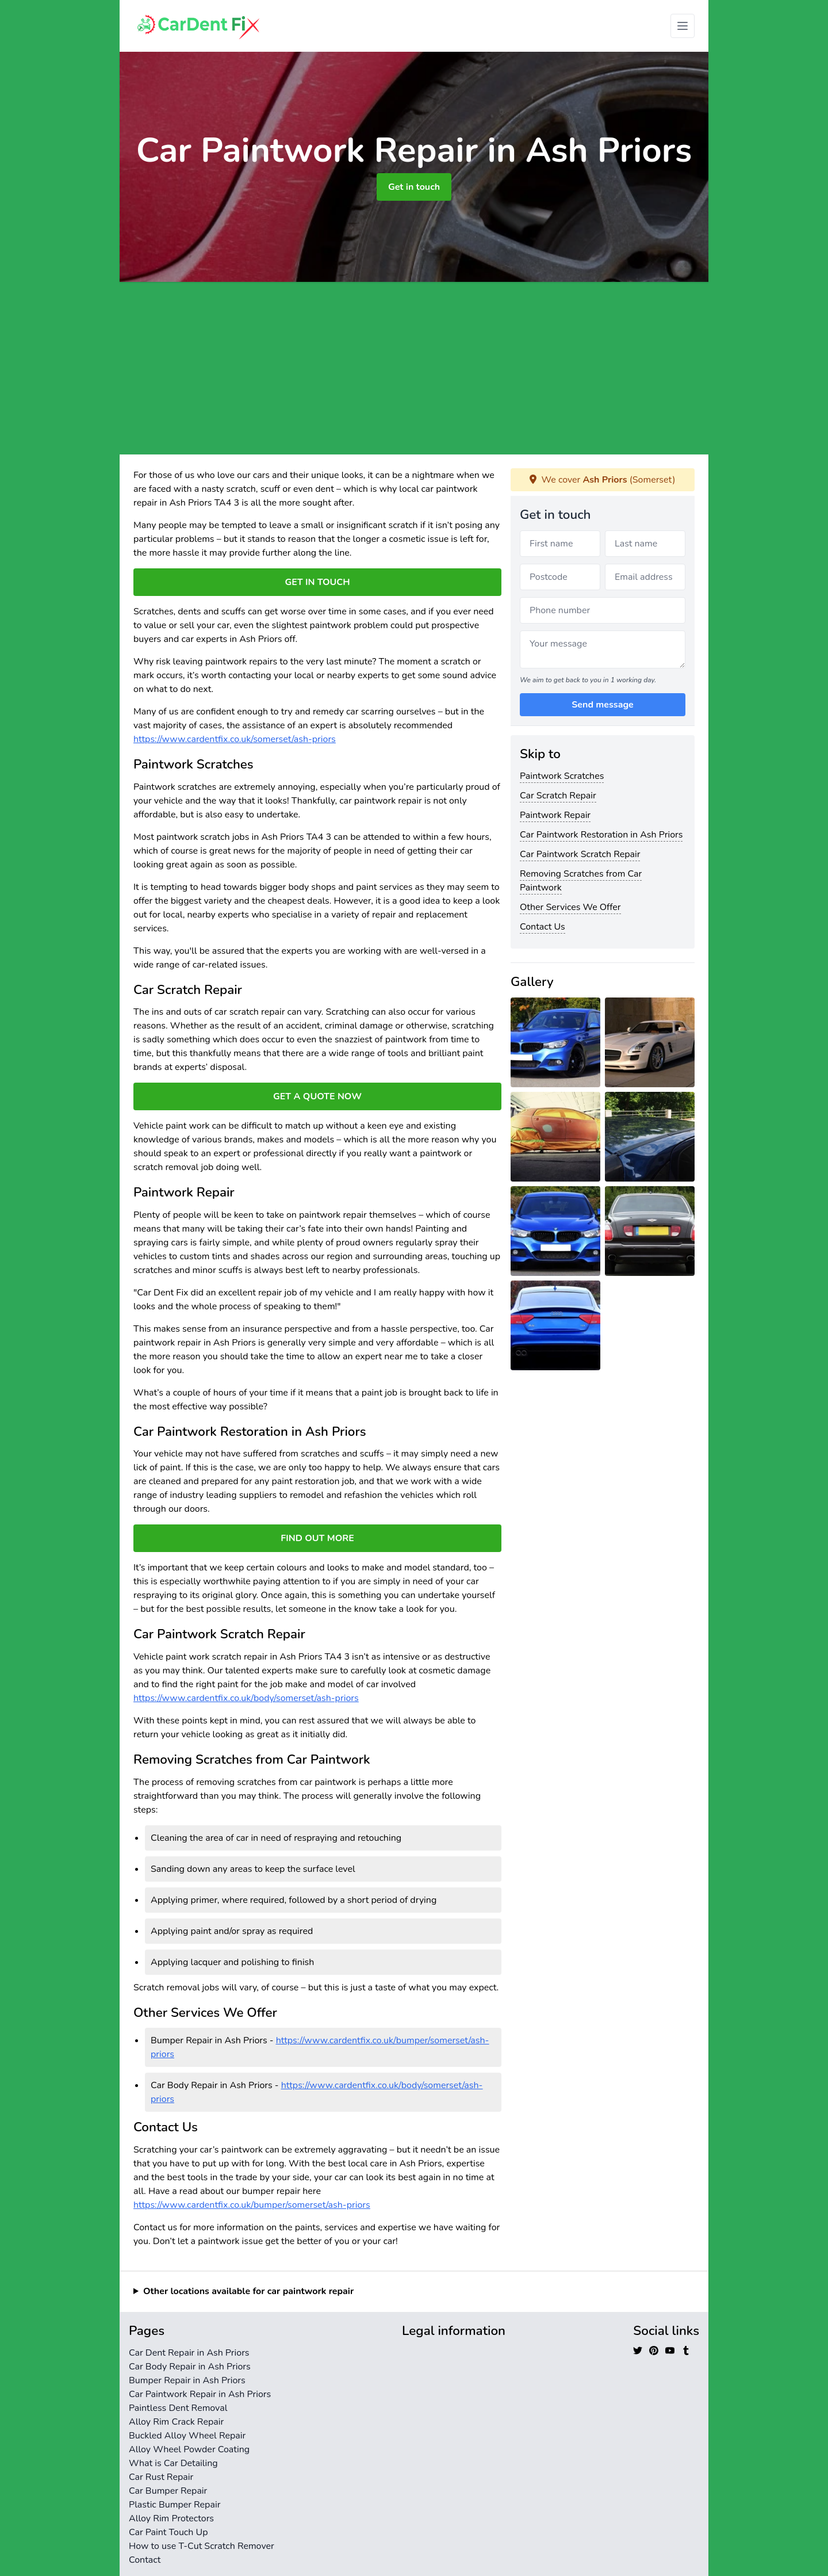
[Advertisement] (414, 368)
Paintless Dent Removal (178, 2408)
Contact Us (542, 926)
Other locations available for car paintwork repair (248, 2291)
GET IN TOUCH (317, 582)
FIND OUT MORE (317, 1538)
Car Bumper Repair (168, 2491)
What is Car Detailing (173, 2463)
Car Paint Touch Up (168, 2532)
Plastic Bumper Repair (174, 2504)
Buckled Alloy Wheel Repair (187, 2435)
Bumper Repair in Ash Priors (187, 2380)
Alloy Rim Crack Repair (176, 2422)
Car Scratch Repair (558, 795)
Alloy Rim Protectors (171, 2518)
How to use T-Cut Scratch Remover (201, 2546)
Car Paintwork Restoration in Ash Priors (601, 834)
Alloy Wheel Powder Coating (189, 2449)
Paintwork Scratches (562, 776)
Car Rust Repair (161, 2477)
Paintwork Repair (555, 815)
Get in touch (414, 187)
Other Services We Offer (570, 907)
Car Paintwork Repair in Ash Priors (200, 2394)
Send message (602, 704)
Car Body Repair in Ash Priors (190, 2366)
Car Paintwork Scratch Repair (580, 854)
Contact (144, 2560)
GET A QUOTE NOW (317, 1096)
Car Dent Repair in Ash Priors (189, 2352)
